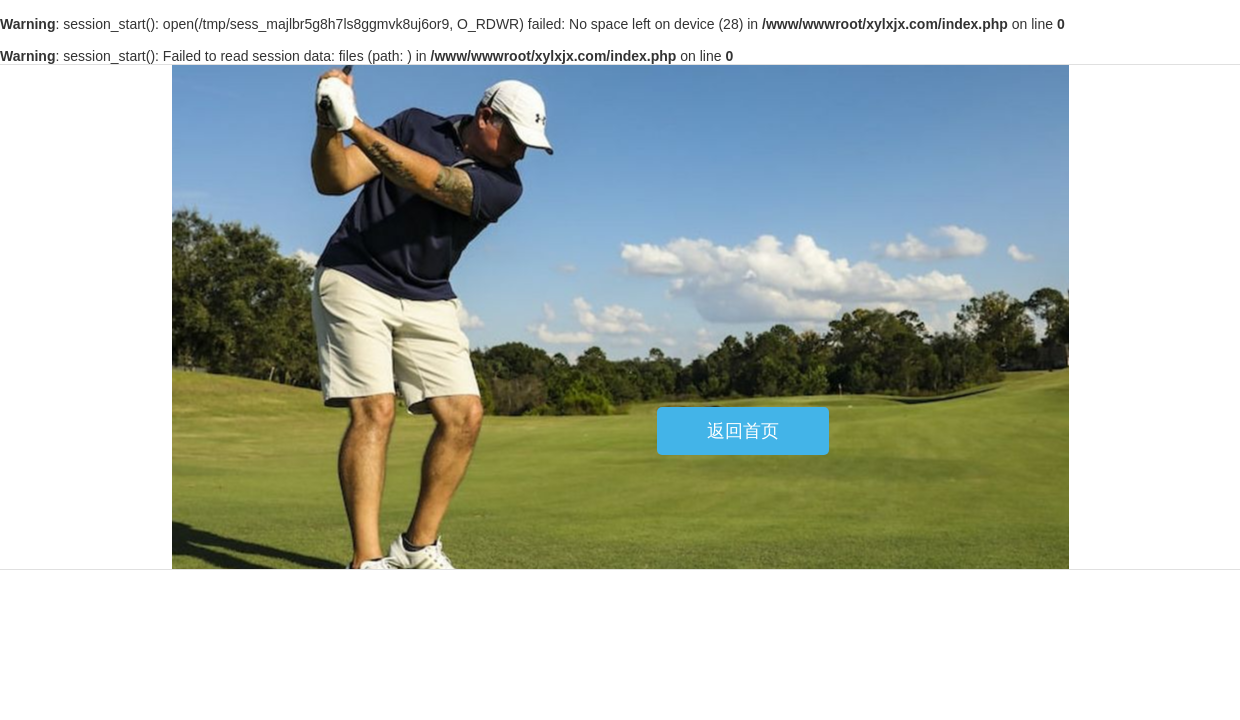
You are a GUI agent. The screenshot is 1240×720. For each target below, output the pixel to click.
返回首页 (743, 431)
